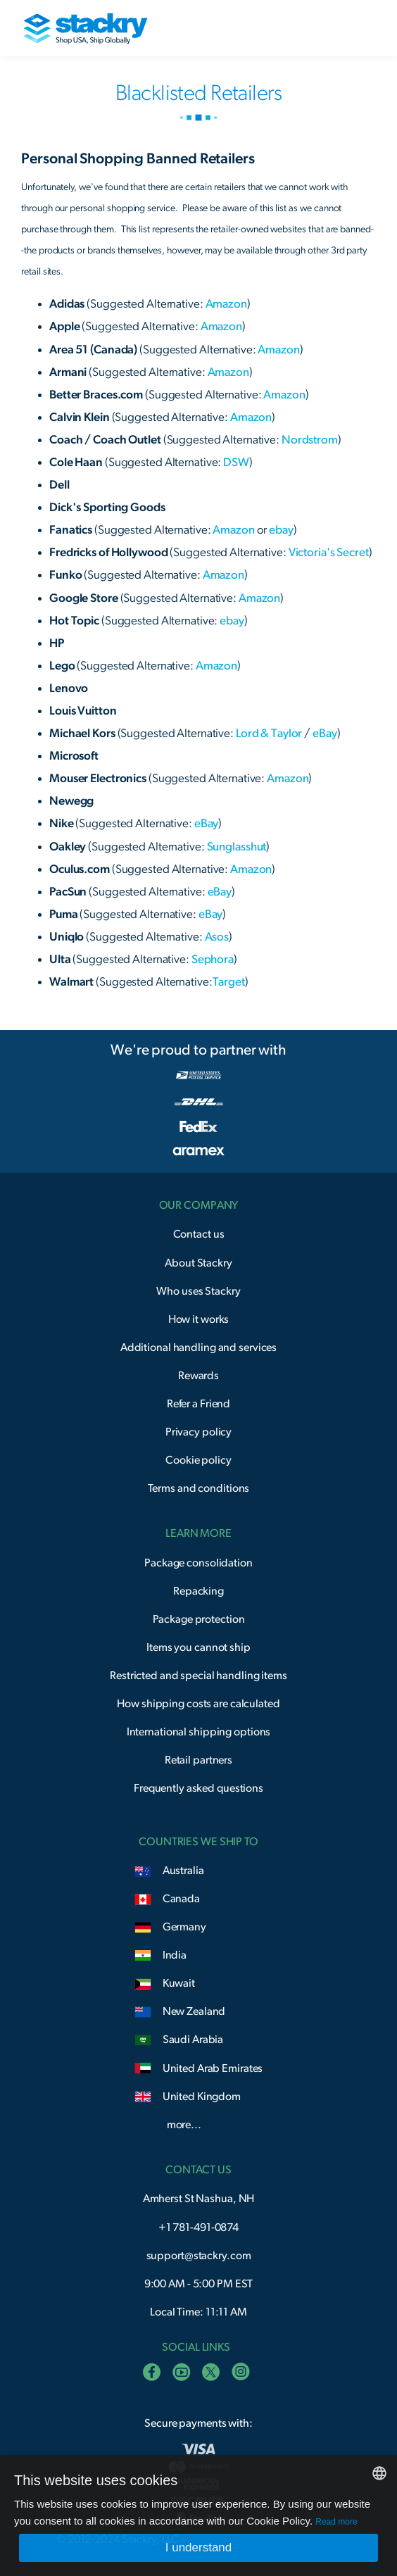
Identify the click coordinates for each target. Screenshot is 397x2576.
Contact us (199, 1234)
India (175, 1955)
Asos (216, 937)
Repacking (198, 1591)
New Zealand (194, 2011)
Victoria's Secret (329, 552)
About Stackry (198, 1263)
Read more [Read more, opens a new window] (336, 2522)
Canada (181, 1898)
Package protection (199, 1619)
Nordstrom (310, 440)
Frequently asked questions (198, 1788)
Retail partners (198, 1760)
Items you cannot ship (198, 1647)
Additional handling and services (198, 1347)
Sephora (212, 959)
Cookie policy (198, 1460)
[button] (352, 28)
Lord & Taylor (269, 733)
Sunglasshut (237, 847)
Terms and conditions (199, 1488)
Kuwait (179, 1983)
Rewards (198, 1375)
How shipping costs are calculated (198, 1703)
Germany (184, 1927)
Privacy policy (198, 1432)
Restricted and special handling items (198, 1675)
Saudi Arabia (193, 2039)
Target (229, 982)
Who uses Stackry (198, 1291)
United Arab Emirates (213, 2068)
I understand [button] (198, 2547)
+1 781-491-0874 (198, 2227)
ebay (281, 530)
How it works (198, 1319)
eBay (325, 733)
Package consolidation (198, 1563)
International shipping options (199, 1732)
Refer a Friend (198, 1403)
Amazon (226, 304)
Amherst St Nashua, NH (199, 2198)
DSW (235, 462)
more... (184, 2124)
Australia (183, 1870)
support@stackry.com (198, 2255)
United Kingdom (202, 2096)
